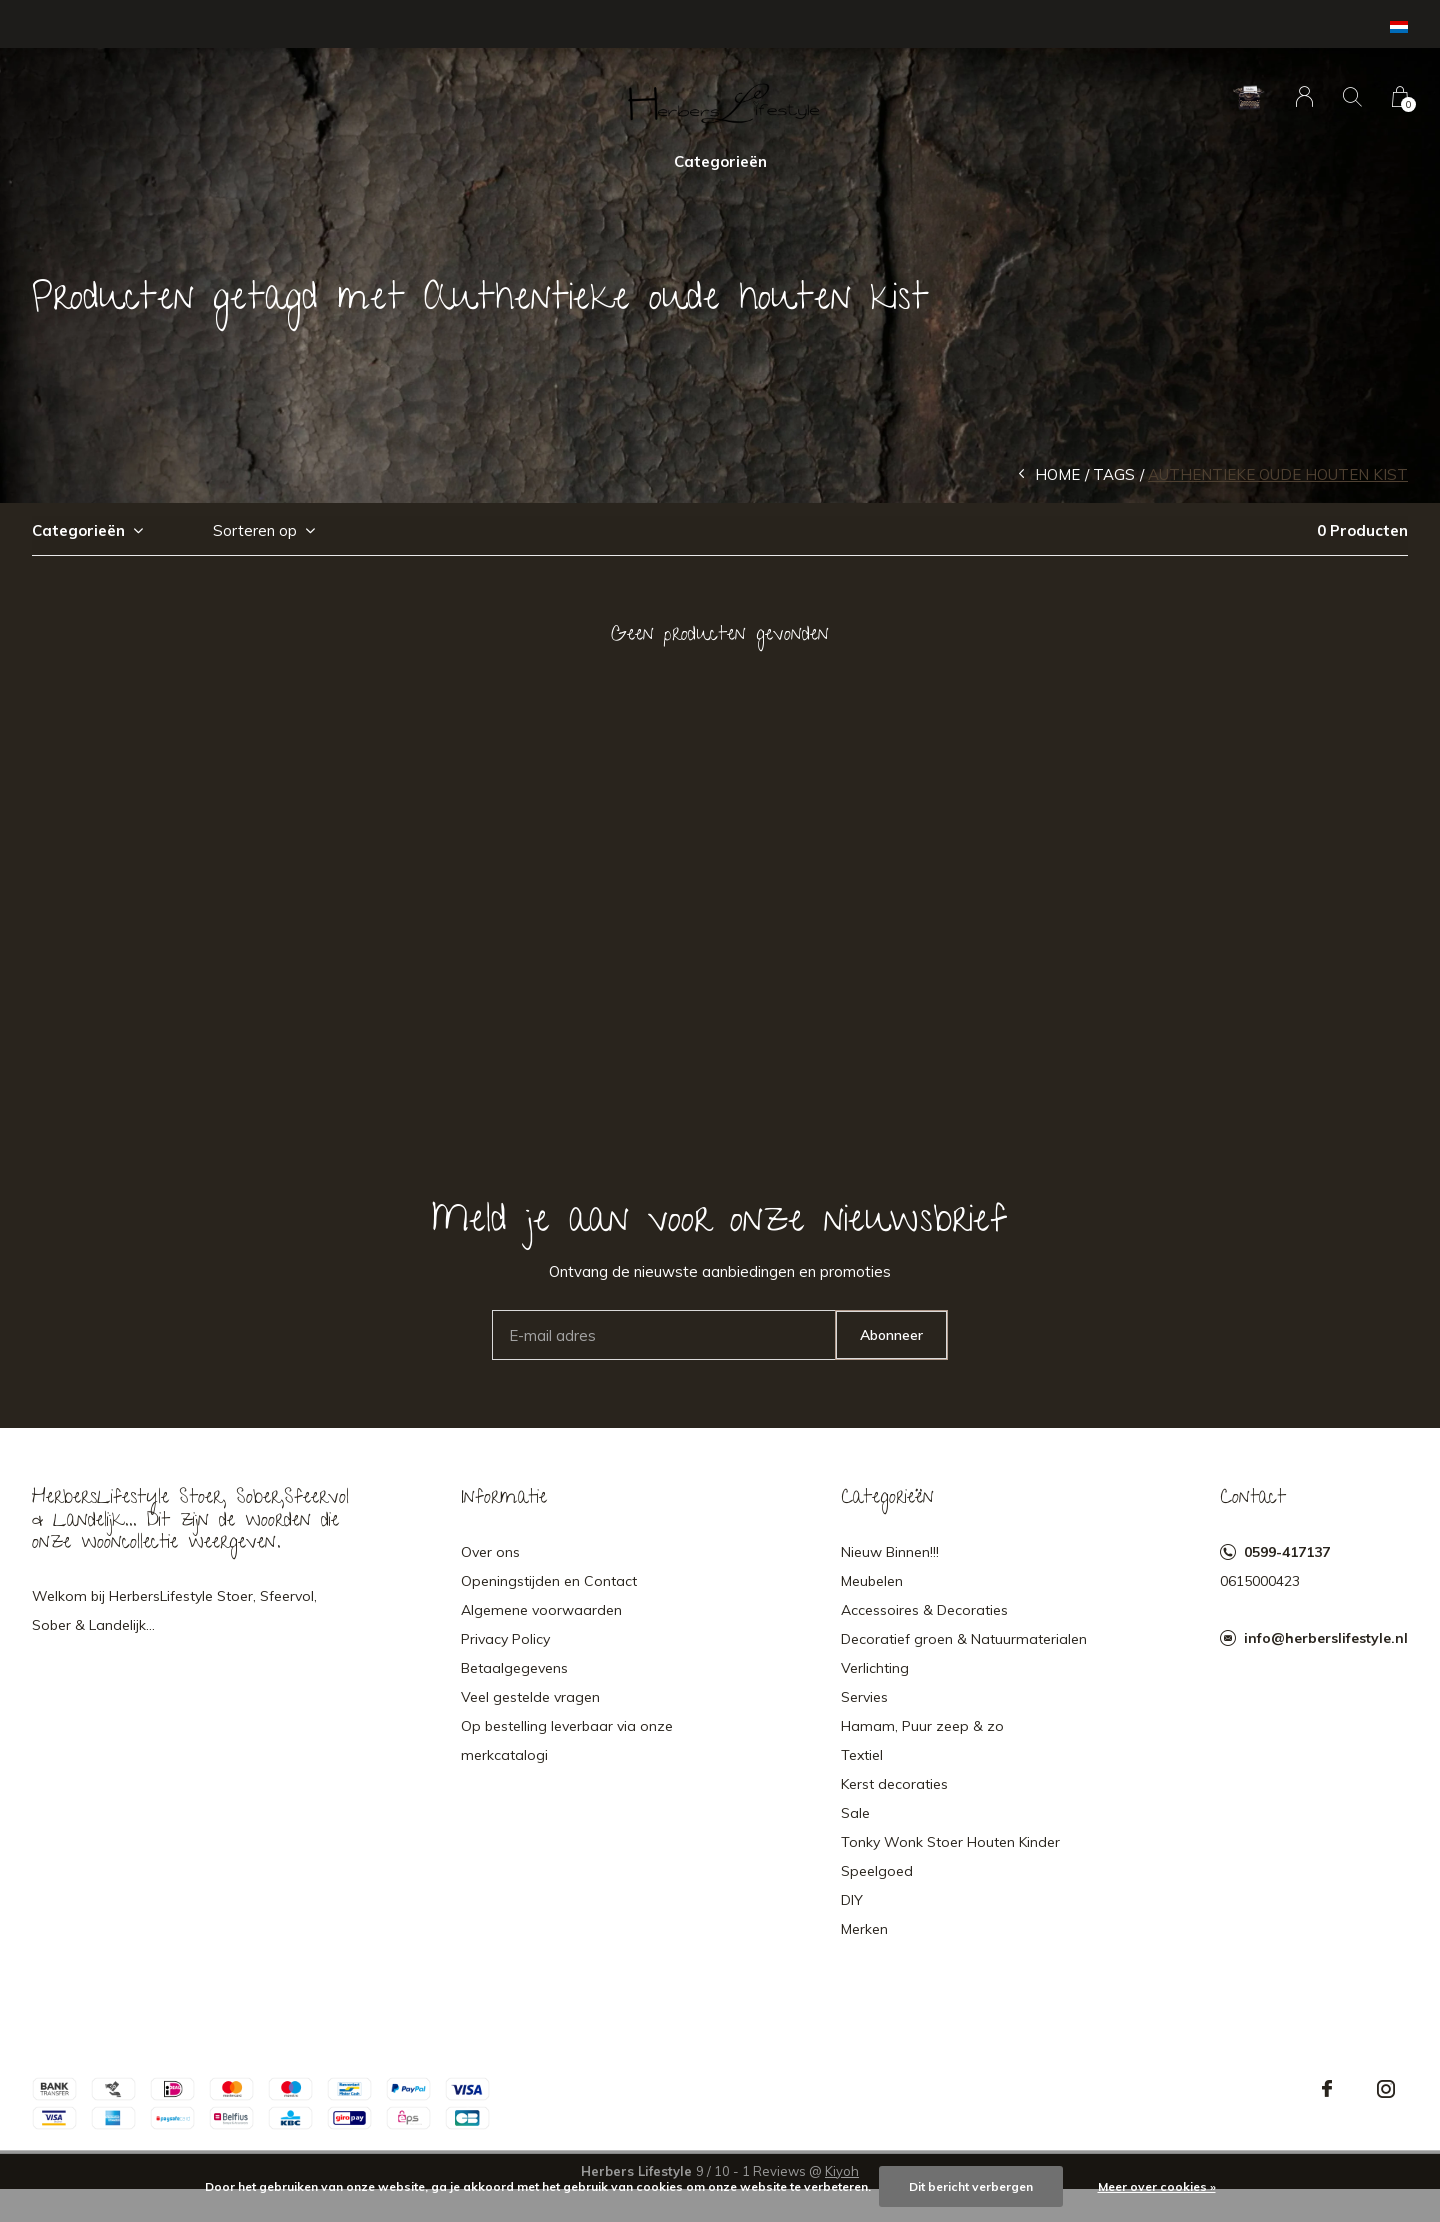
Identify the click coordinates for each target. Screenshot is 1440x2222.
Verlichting (875, 1668)
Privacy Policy (505, 1639)
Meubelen (872, 1581)
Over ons (490, 1552)
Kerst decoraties (894, 1784)
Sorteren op (255, 530)
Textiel (862, 1755)
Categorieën (720, 161)
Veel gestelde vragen (530, 1697)
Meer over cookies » (1157, 2186)
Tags (1114, 474)
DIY (852, 1900)
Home (1057, 474)
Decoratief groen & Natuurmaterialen (964, 1639)
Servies (864, 1697)
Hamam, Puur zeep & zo (922, 1726)
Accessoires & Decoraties (924, 1610)
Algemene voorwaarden (541, 1610)
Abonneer (891, 1335)
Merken (864, 1929)
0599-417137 (1287, 1552)
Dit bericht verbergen (971, 2186)
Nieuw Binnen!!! (890, 1552)
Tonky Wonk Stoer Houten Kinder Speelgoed (950, 1856)
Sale (855, 1813)
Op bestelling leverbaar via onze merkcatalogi (567, 1740)
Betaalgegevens (514, 1668)
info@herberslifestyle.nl (1326, 1638)
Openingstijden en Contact (549, 1581)
